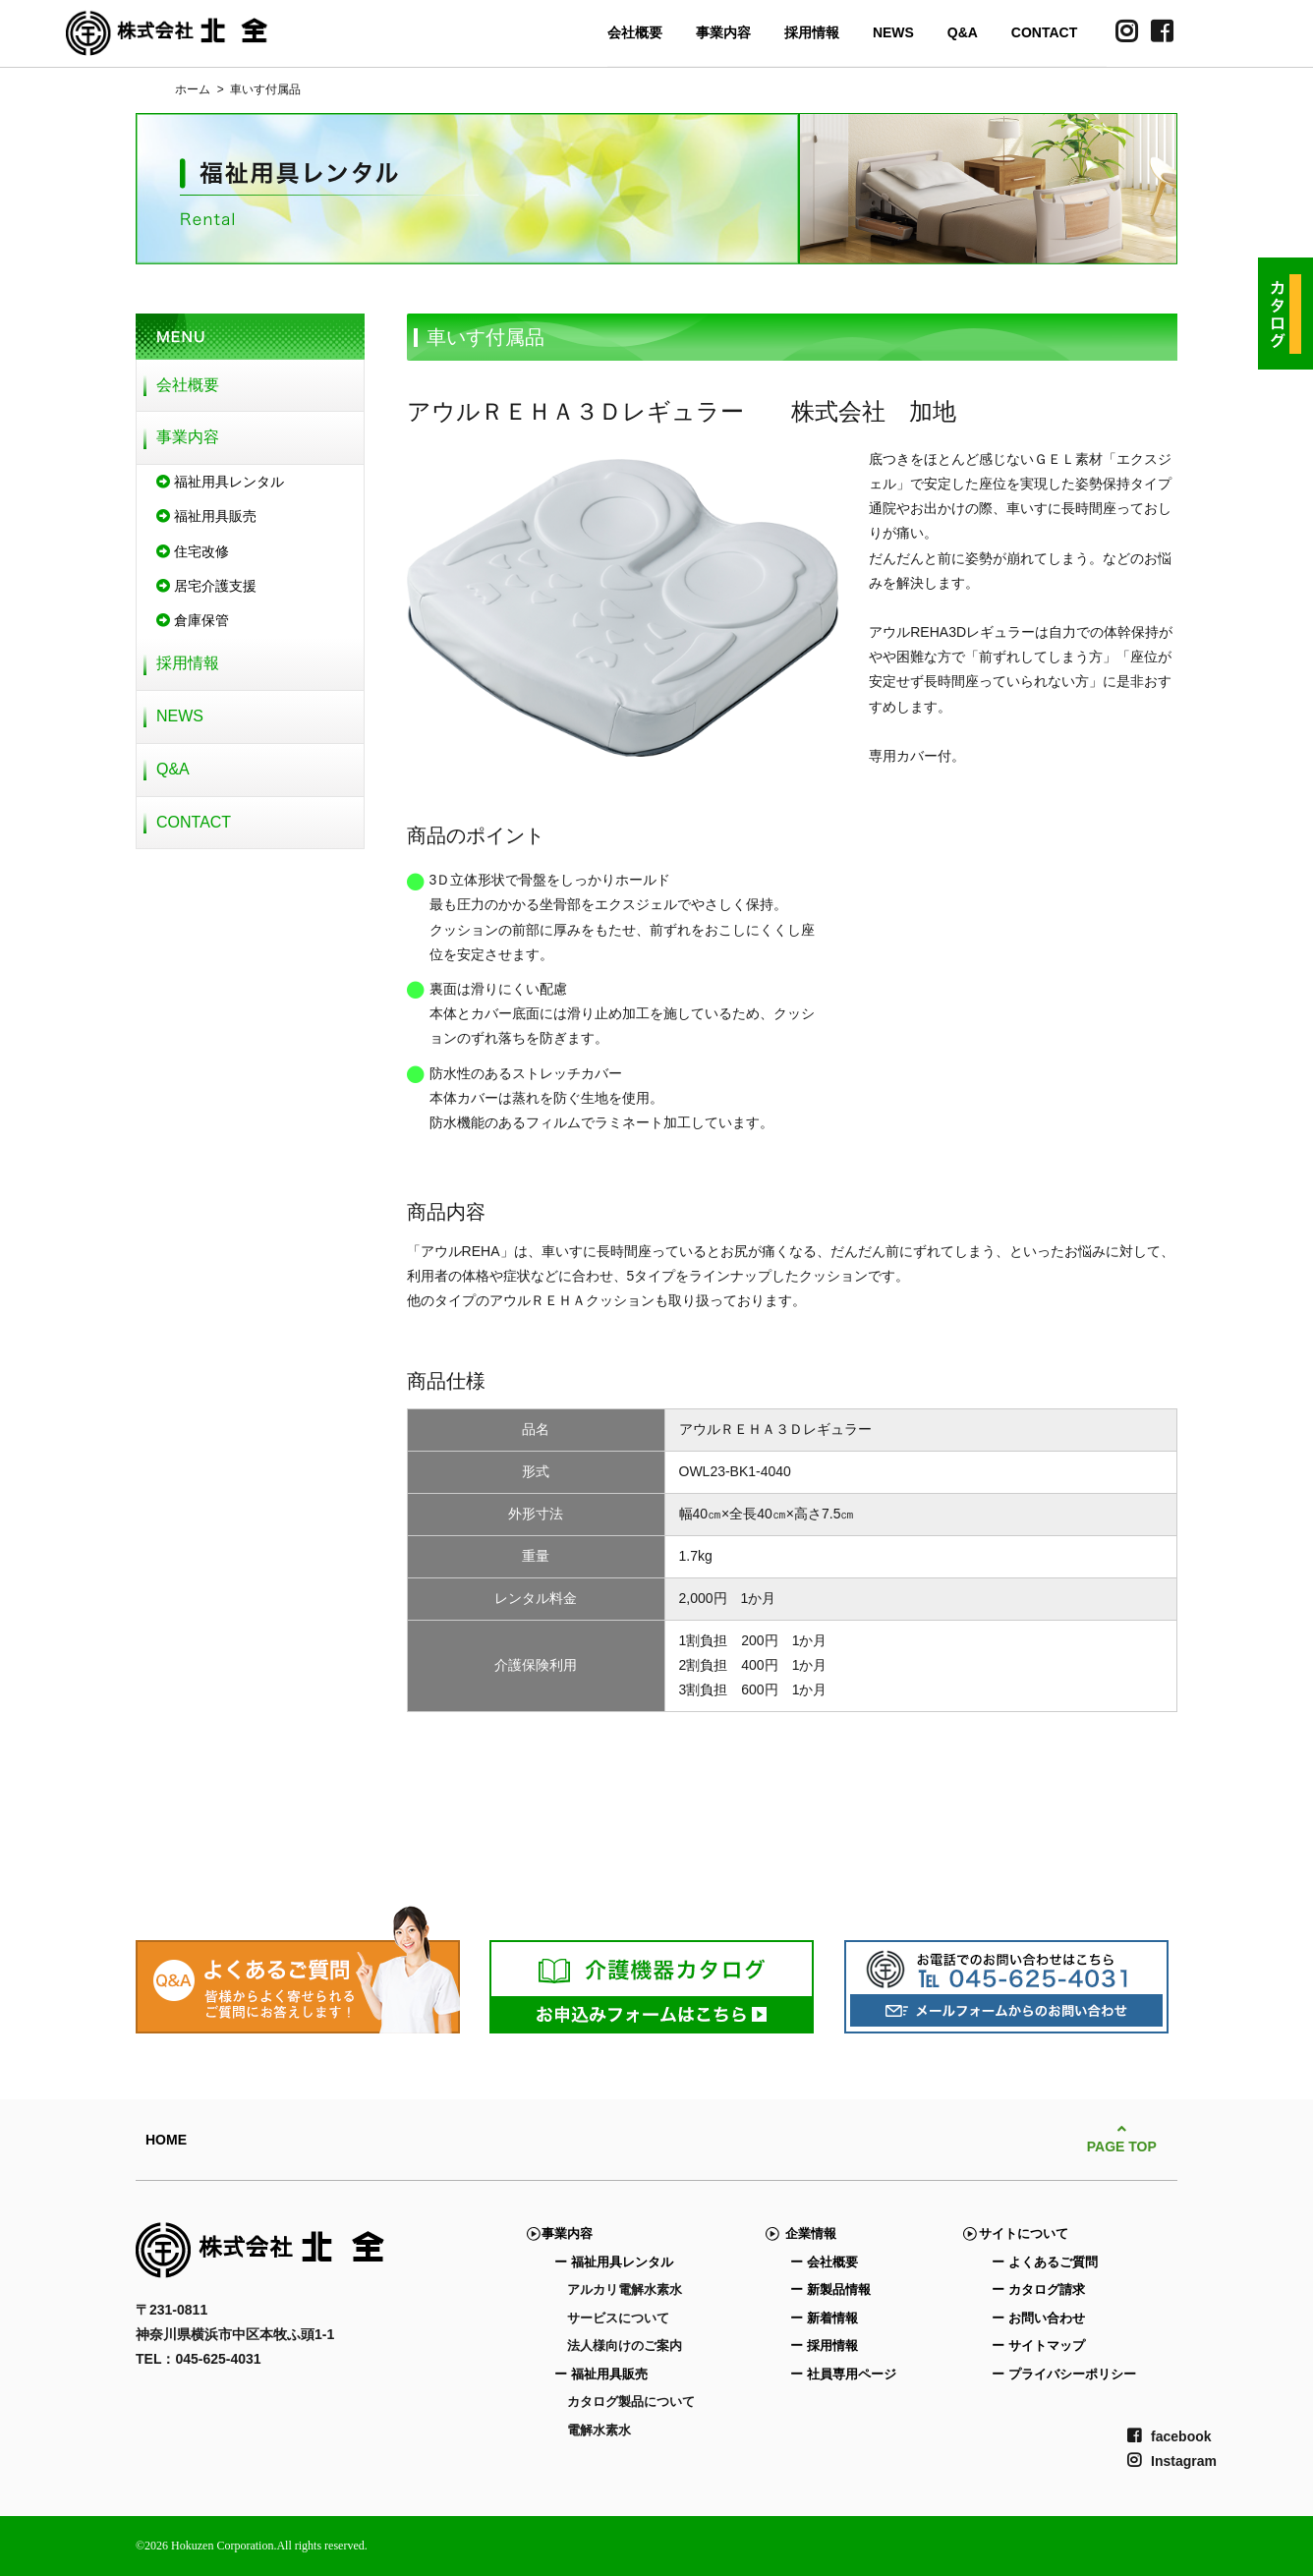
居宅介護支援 (206, 586)
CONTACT (1044, 32)
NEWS (893, 32)
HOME (166, 2139)
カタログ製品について (631, 2401)
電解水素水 (599, 2430)
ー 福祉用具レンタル (613, 2262)
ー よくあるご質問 (1045, 2262)
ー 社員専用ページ (843, 2374)
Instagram (1172, 2461)
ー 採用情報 (824, 2345)
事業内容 (723, 32)
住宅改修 (192, 551)
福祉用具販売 (206, 516)
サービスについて (618, 2318)
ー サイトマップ (1038, 2345)
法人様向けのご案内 (624, 2345)
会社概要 (634, 32)
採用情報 (811, 32)
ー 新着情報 (824, 2318)
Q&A (962, 32)
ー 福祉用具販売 (601, 2374)
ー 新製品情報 (830, 2289)
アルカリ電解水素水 (624, 2289)
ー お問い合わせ (1038, 2318)
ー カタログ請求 (1038, 2289)
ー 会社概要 (824, 2262)
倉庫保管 (192, 620)
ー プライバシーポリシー (1064, 2374)
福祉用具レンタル (220, 481)
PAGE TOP (1122, 2138)
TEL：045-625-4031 (198, 2359)
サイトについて (1023, 2233)
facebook (1169, 2436)
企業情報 (806, 2233)
